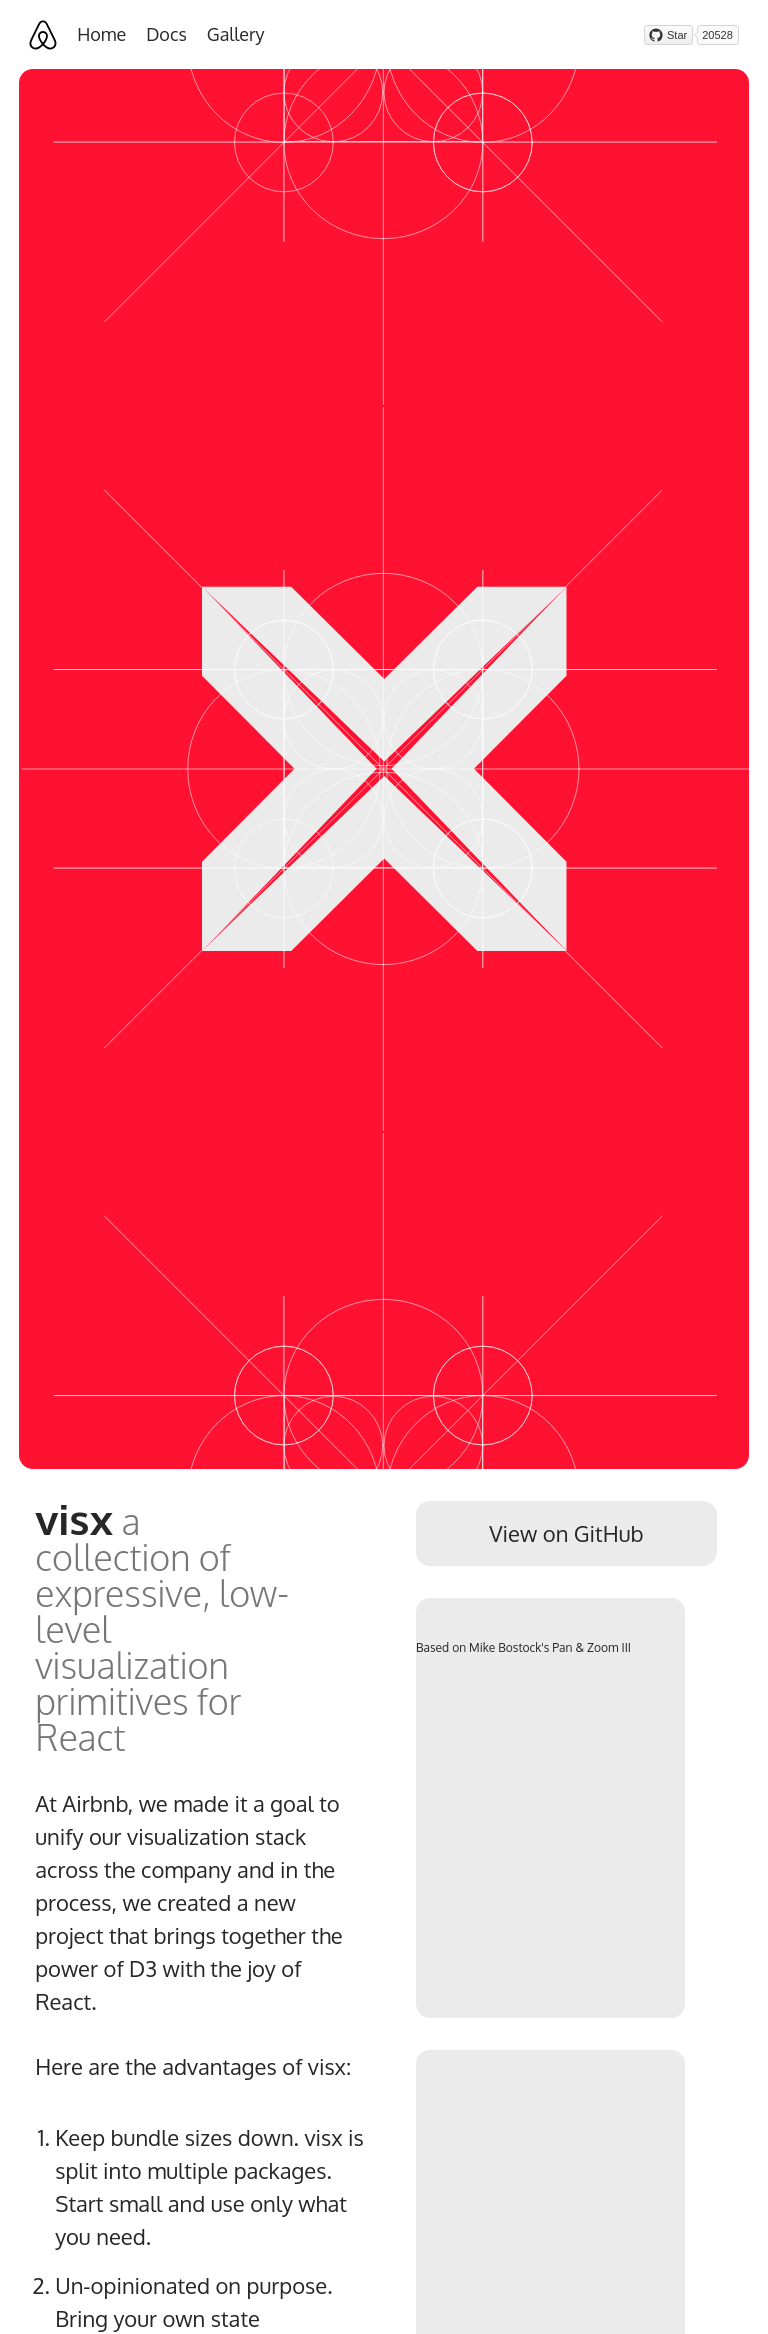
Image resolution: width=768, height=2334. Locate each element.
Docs (166, 34)
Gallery (236, 34)
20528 (717, 35)
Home (101, 34)
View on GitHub (566, 1533)
